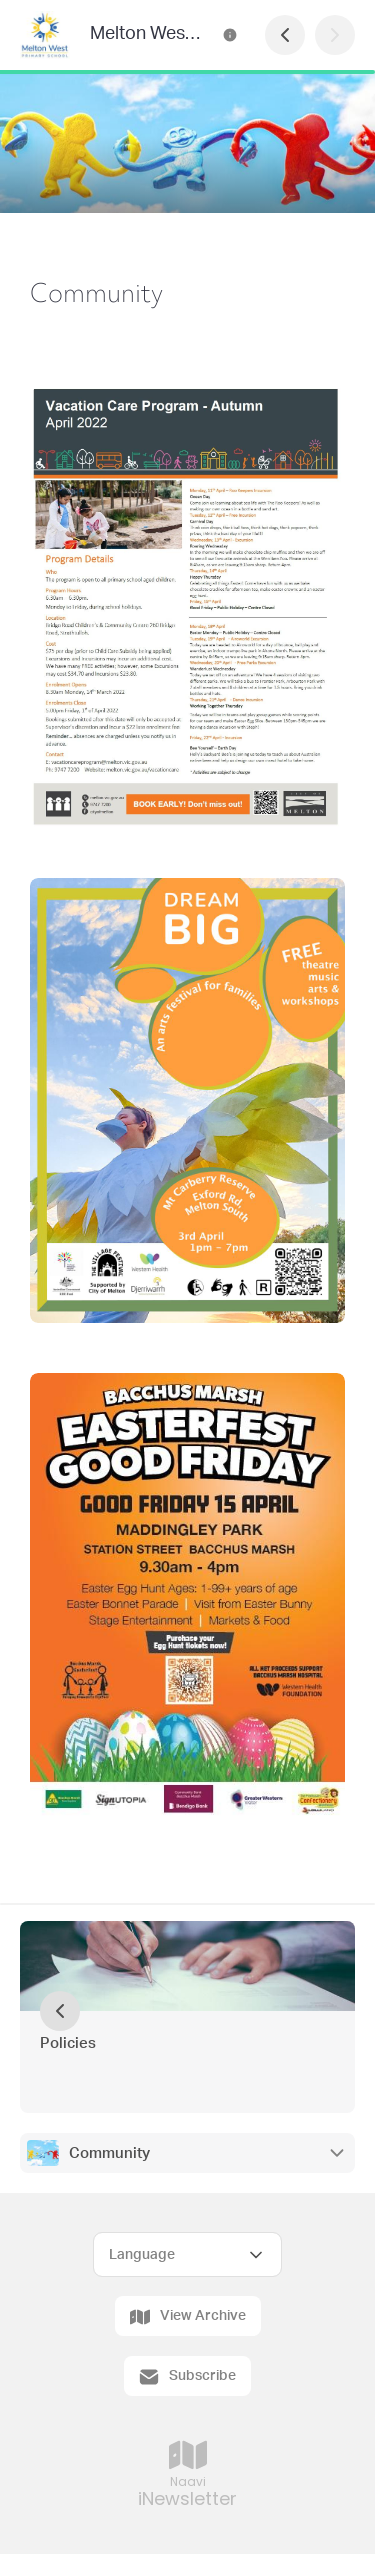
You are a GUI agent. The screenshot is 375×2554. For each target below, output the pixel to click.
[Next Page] (335, 35)
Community (109, 2153)
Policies (68, 2043)
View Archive (188, 2317)
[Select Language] (187, 2254)
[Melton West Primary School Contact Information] (230, 35)
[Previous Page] (285, 35)
